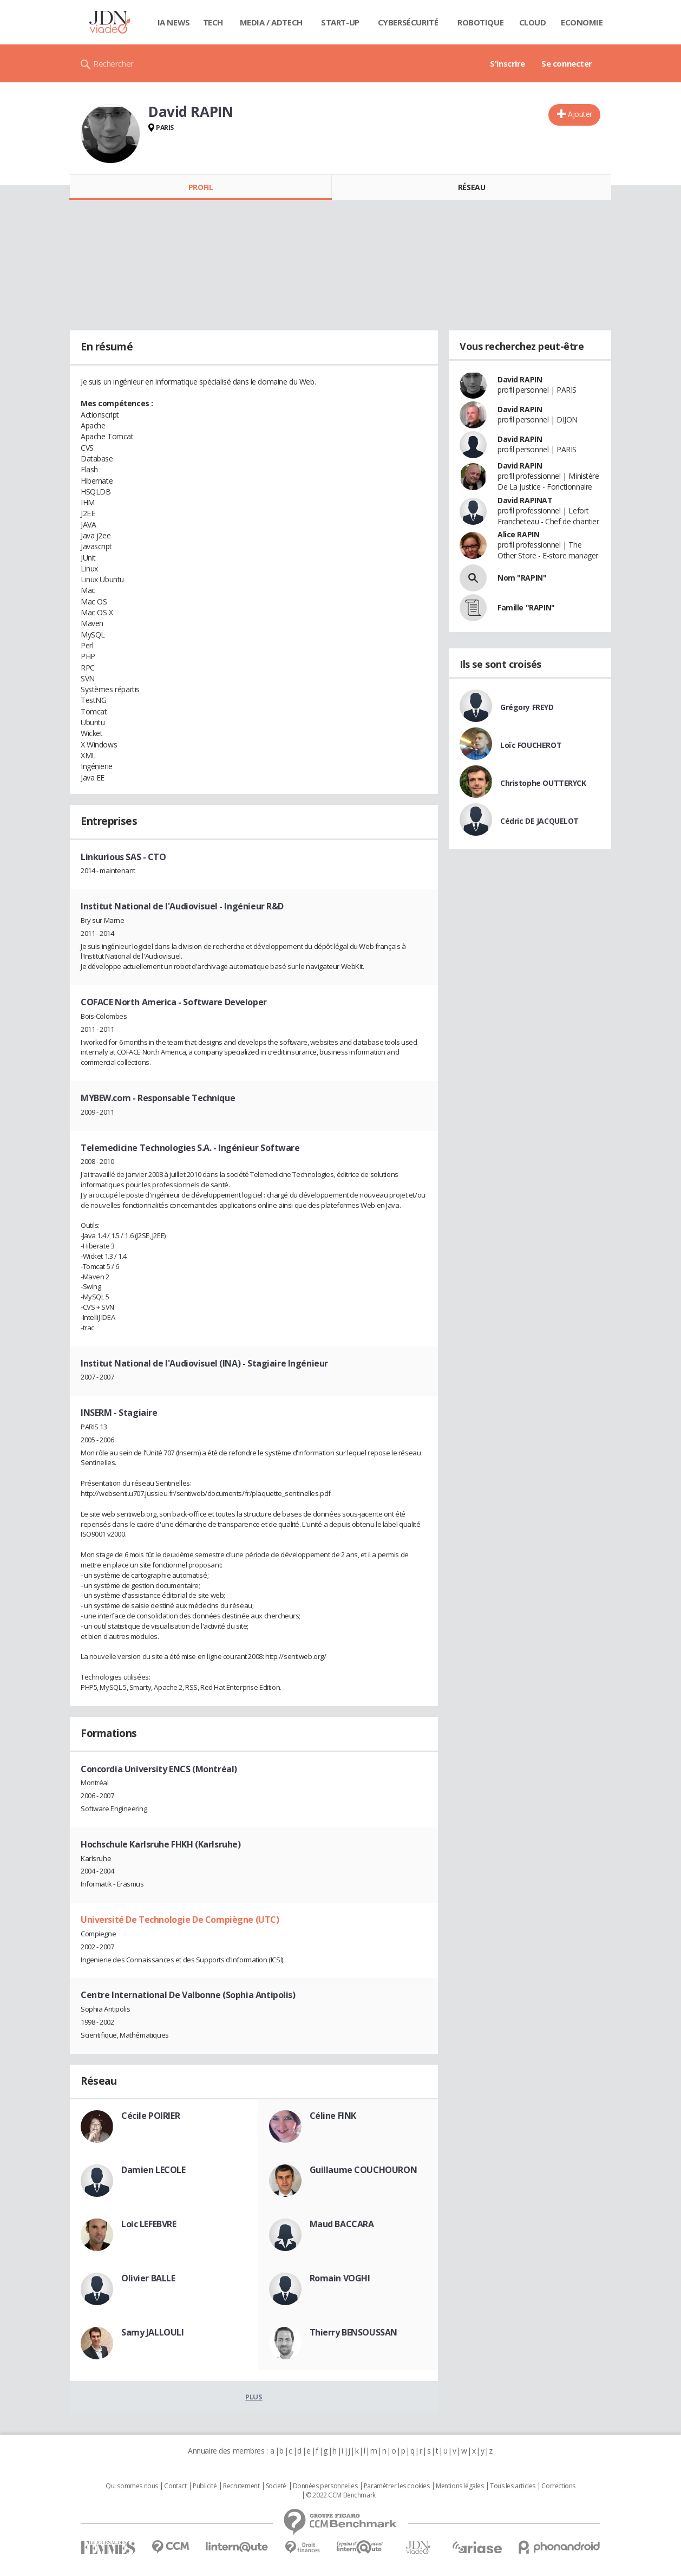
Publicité (205, 2486)
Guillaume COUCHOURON (363, 2170)
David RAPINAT (525, 500)
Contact (175, 2486)
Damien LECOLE (153, 2170)
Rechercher (113, 63)
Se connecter (566, 63)
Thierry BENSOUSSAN (353, 2332)
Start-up (340, 22)
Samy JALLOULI (152, 2332)
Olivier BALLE (148, 2278)
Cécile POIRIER (150, 2116)
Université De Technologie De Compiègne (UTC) (180, 1920)
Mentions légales (459, 2486)
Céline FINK (333, 2116)
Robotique (480, 22)
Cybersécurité (408, 22)
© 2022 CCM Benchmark (341, 2495)
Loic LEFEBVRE (148, 2224)
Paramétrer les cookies (397, 2486)
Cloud (532, 22)
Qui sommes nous (132, 2486)
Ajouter (580, 114)
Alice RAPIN (518, 534)
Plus (253, 2397)
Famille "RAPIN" (526, 607)
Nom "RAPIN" (521, 578)
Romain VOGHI (340, 2278)
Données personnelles (325, 2486)
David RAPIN (519, 379)
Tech (213, 22)
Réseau (471, 187)
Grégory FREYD (527, 707)
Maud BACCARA (342, 2224)
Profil (200, 187)
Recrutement (241, 2486)
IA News (174, 22)
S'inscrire (507, 63)
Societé (276, 2486)
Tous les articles (512, 2486)
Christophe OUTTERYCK (543, 783)
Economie (582, 22)
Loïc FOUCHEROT (530, 745)
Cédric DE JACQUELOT (539, 821)
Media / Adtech (271, 22)
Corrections (558, 2486)
